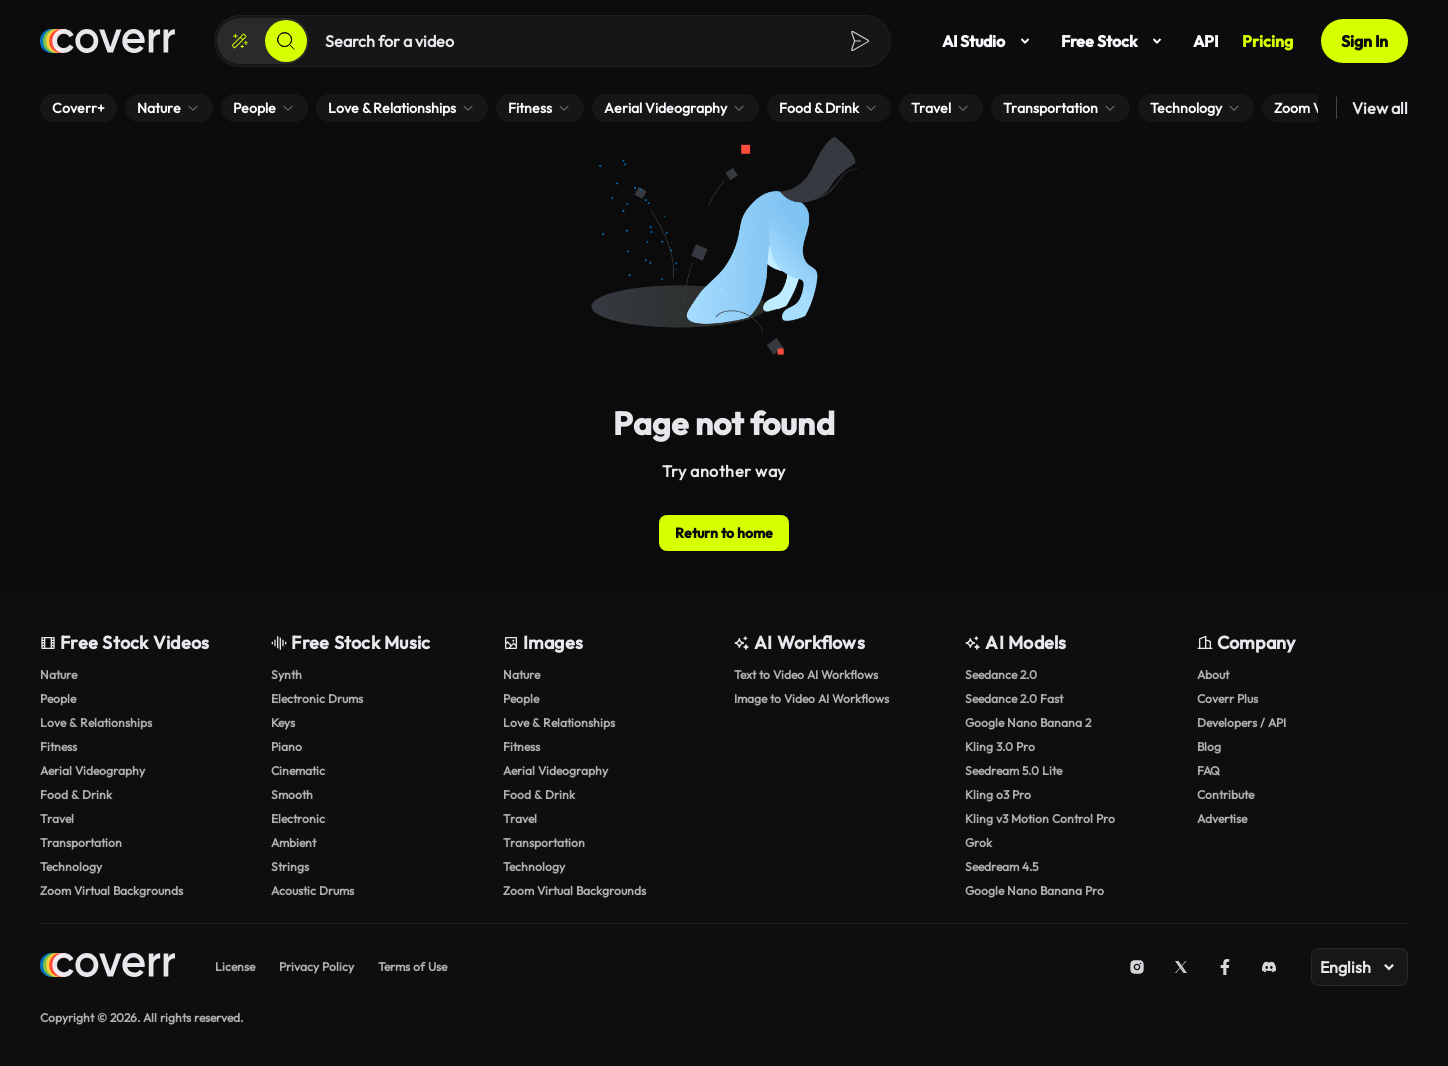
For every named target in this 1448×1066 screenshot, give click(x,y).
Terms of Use (412, 966)
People (58, 698)
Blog (1209, 746)
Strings (290, 866)
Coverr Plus (1227, 698)
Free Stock (1115, 41)
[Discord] (1269, 967)
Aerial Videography (92, 770)
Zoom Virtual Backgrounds (111, 890)
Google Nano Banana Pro (1034, 890)
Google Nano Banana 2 (1028, 722)
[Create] (240, 41)
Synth (286, 674)
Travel (57, 818)
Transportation (81, 842)
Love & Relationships (96, 722)
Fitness (58, 746)
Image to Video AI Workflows (811, 698)
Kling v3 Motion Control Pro (1040, 818)
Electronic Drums (317, 698)
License (235, 966)
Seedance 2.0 (1001, 674)
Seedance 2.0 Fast (1014, 698)
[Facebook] (1225, 967)
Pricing (1267, 41)
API (1205, 41)
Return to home (724, 533)
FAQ (1208, 770)
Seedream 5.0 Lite (1013, 770)
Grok (978, 842)
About (1213, 674)
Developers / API (1241, 722)
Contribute (1225, 794)
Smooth (292, 794)
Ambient (293, 842)
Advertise (1222, 818)
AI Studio (989, 41)
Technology (71, 866)
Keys (283, 722)
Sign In (1364, 41)
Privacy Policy (316, 966)
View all (1380, 108)
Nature (58, 674)
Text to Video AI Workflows (806, 674)
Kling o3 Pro (998, 794)
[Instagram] (1137, 967)
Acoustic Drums (312, 890)
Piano (286, 746)
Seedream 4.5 (1001, 866)
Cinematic (298, 770)
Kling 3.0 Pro (1000, 746)
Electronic (298, 818)
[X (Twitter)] (1181, 967)
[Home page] (107, 41)
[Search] (286, 41)
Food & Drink (76, 794)
